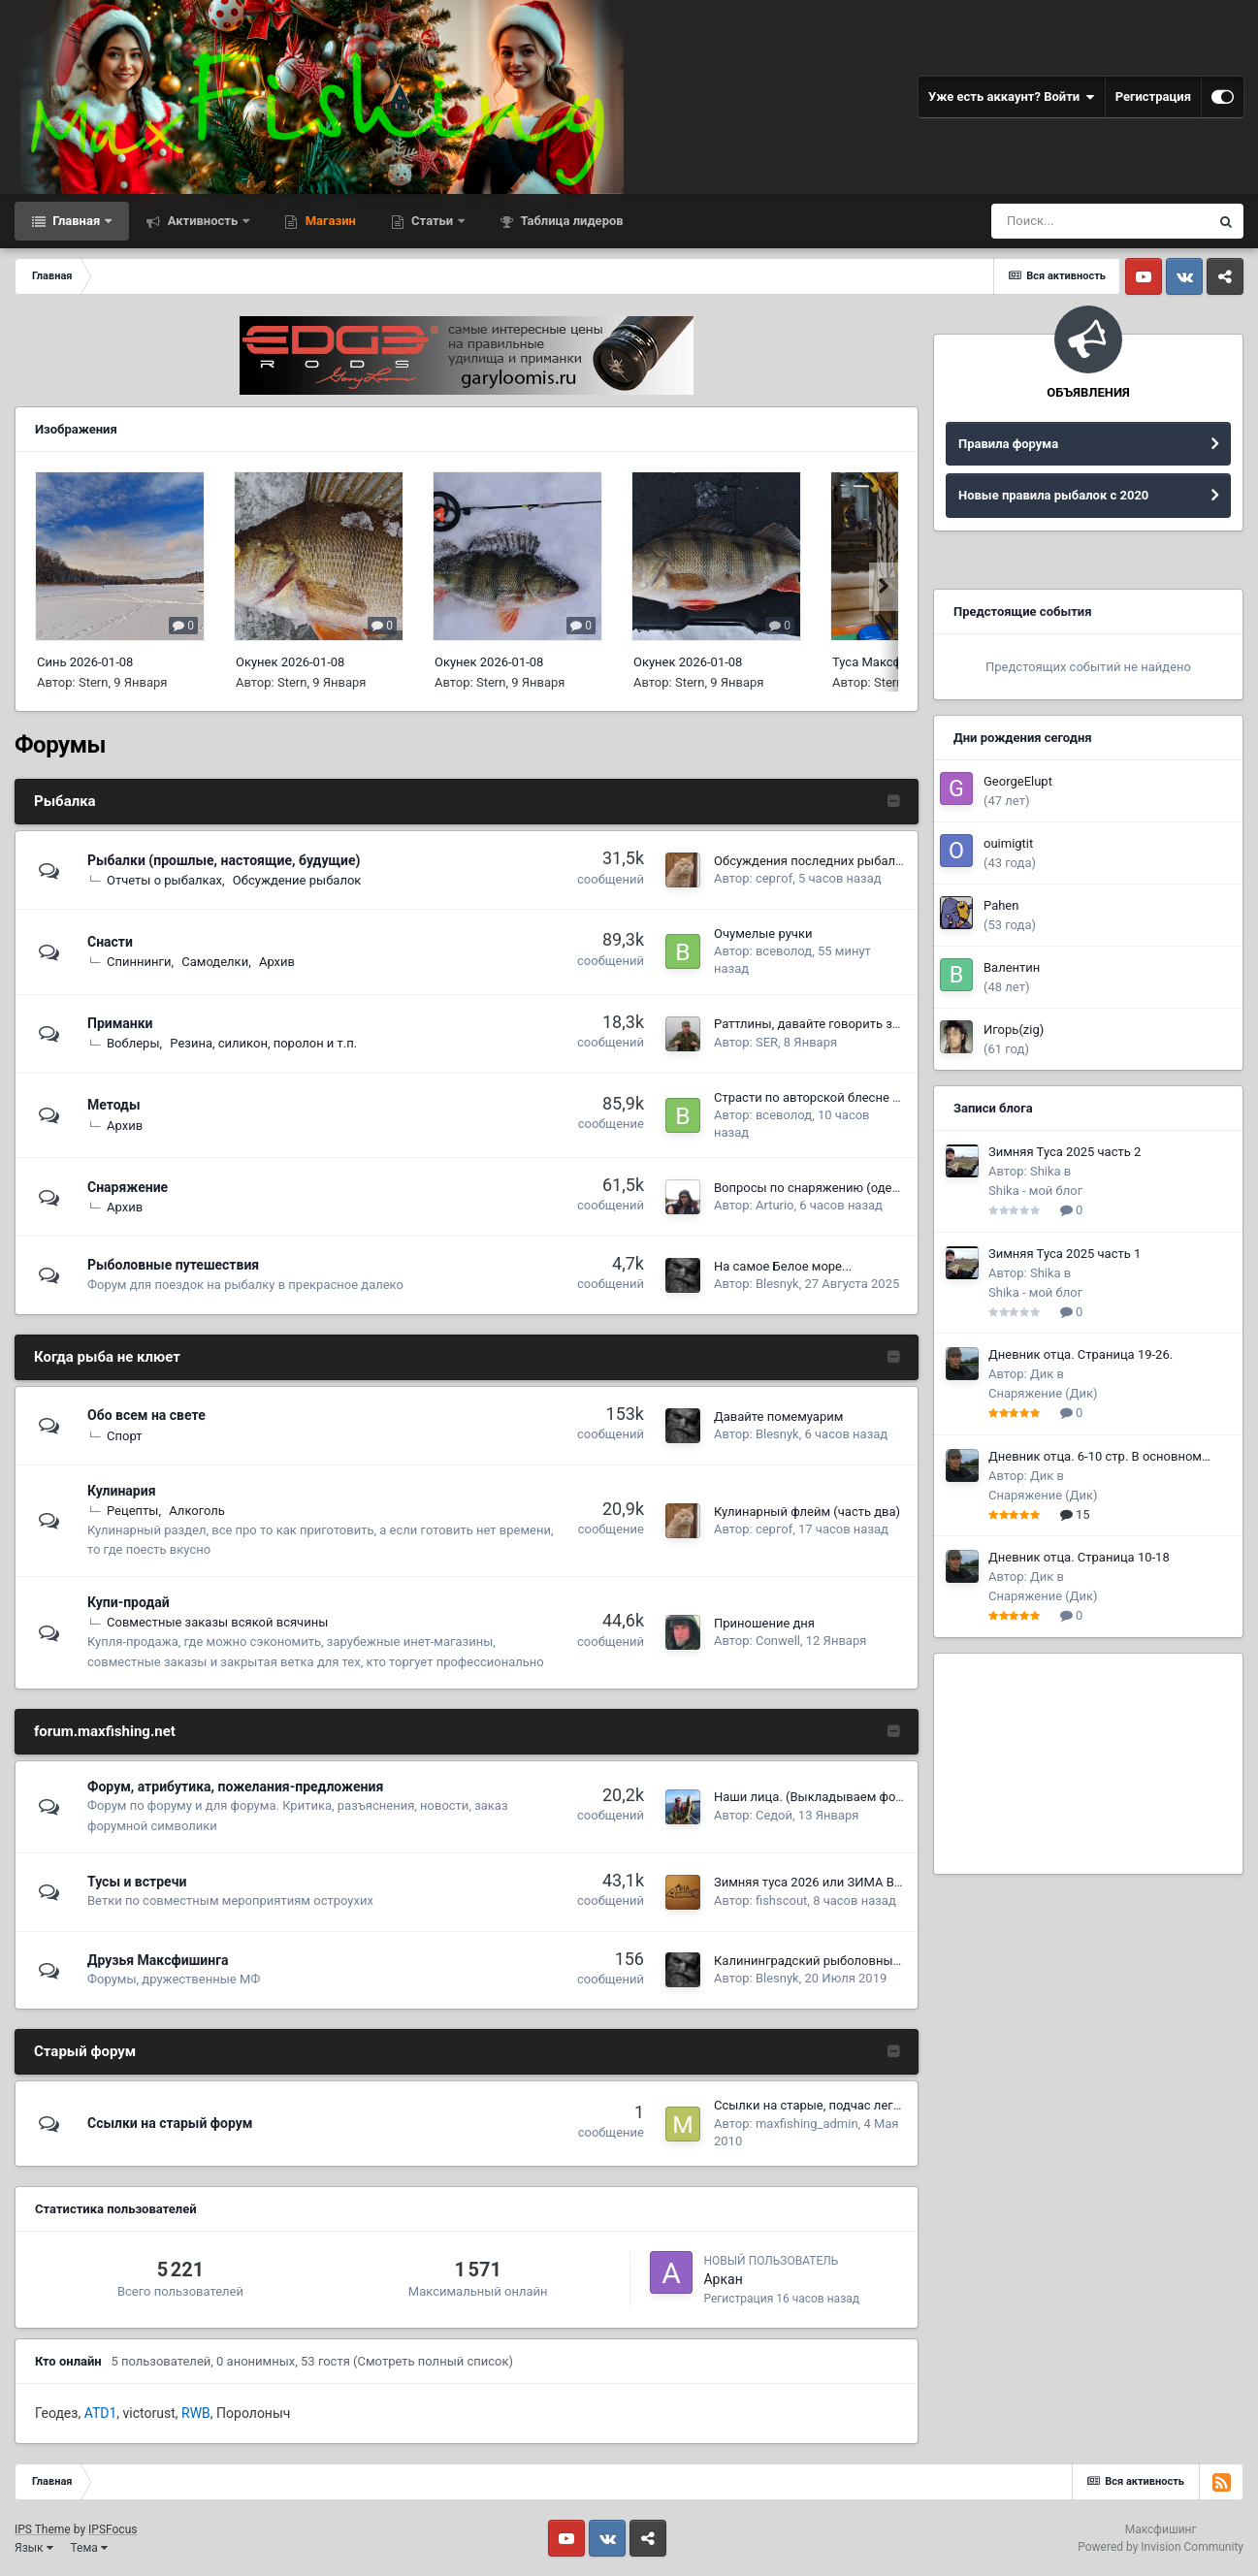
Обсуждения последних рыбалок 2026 (827, 860)
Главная (76, 220)
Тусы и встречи (136, 1881)
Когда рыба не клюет (107, 1357)
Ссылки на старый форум (170, 2123)
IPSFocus (112, 2529)
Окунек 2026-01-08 (290, 662)
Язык (34, 2548)
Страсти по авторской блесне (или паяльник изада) (867, 1097)
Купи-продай (128, 1602)
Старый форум (85, 2051)
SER (767, 1042)
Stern (93, 682)
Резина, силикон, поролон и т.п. (263, 1043)
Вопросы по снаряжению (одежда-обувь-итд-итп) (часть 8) (887, 1187)
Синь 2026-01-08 (85, 662)
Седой (774, 1815)
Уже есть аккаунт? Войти (1011, 97)
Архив (277, 961)
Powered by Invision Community (1160, 2547)
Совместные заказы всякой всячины (217, 1622)
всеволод (784, 951)
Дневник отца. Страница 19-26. (1080, 1354)
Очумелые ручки (763, 933)
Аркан (722, 2279)
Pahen (1001, 905)
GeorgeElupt (1018, 781)
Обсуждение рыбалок (297, 880)
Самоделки (214, 961)
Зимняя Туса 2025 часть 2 (1064, 1151)
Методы (114, 1104)
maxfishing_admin (807, 2123)
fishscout (781, 1900)
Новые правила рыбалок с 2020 (1053, 495)
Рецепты (132, 1510)
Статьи (432, 220)
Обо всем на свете (146, 1415)
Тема (89, 2548)
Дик (1041, 1374)
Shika (1045, 1171)
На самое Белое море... (783, 1266)
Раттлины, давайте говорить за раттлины (836, 1023)
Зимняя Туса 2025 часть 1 (1064, 1253)
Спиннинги (139, 961)
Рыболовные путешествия (173, 1264)
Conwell (778, 1640)
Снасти (110, 942)
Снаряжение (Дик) (1043, 1393)
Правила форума (1008, 443)
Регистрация (1153, 96)
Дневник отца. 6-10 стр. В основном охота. (1095, 1457)
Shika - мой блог (1035, 1190)
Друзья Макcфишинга (158, 1960)
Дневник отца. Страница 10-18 (1079, 1557)
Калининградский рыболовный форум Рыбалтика (862, 1960)
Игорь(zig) (1014, 1029)
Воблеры (133, 1043)
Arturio (775, 1205)
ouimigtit (1008, 843)
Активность (202, 220)
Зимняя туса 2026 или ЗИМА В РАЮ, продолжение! (864, 1882)
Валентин (1012, 967)
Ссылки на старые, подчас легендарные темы (850, 2105)
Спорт (124, 1436)
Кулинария (121, 1490)
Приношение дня (764, 1623)
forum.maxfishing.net (105, 1731)
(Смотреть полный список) (433, 2361)
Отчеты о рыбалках (164, 880)
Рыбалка (65, 801)
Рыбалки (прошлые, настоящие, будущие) (223, 860)
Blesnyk (777, 1283)
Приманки (120, 1023)
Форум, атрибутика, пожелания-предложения (235, 1786)
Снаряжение (127, 1187)
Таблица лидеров (570, 220)
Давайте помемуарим (778, 1416)
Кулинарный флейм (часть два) (807, 1511)
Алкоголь (197, 1510)
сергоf (774, 878)
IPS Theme (43, 2529)
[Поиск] (1100, 221)
